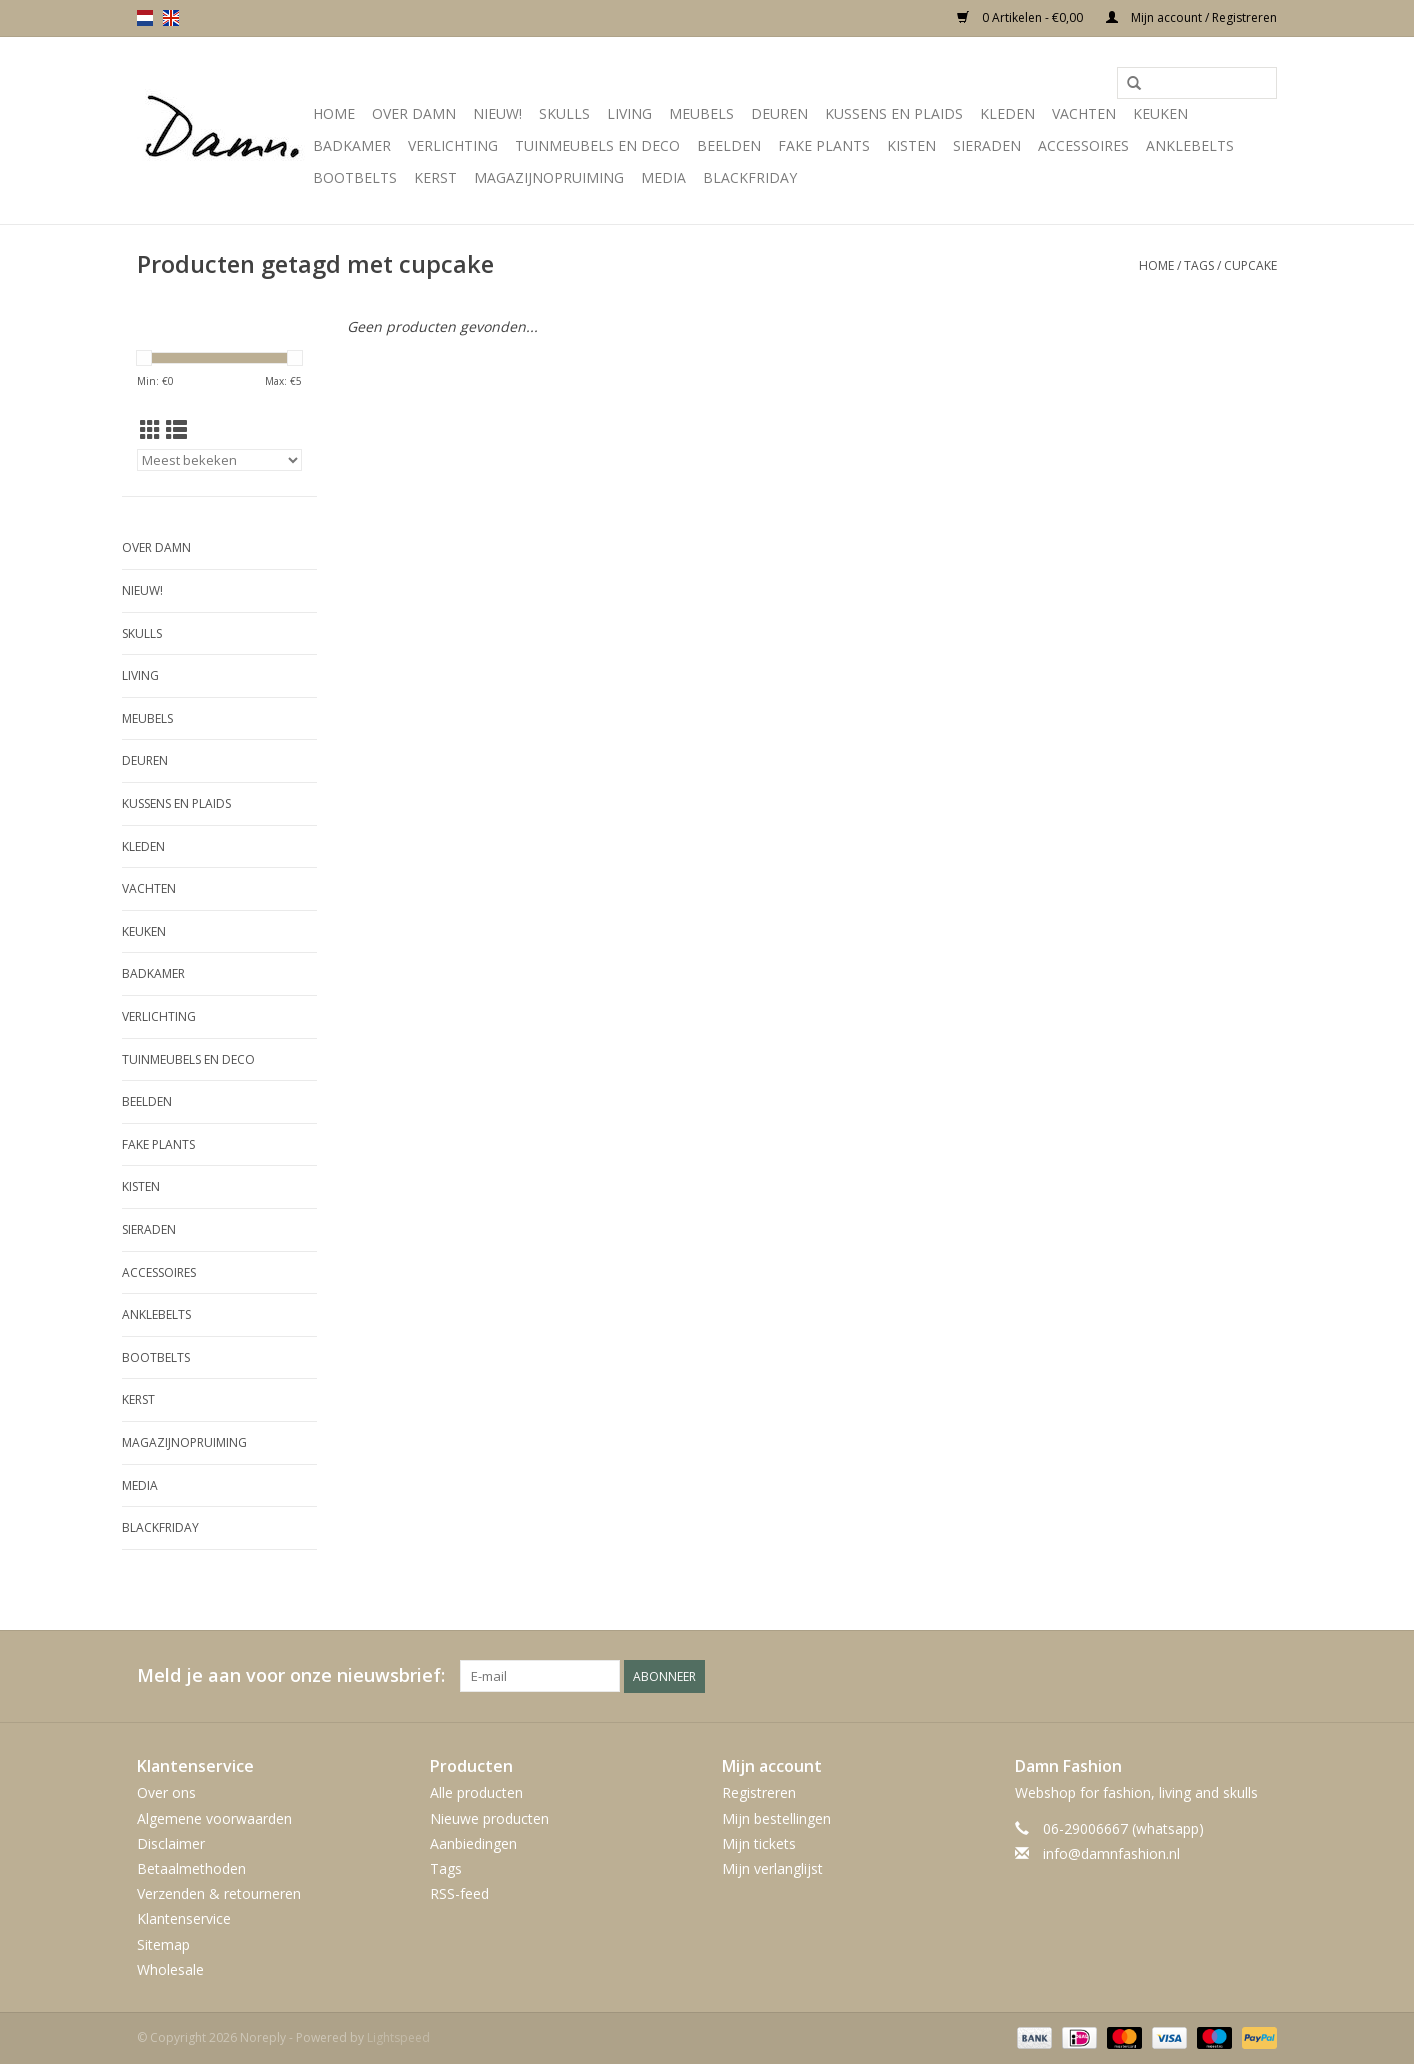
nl (145, 18)
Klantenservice (184, 1918)
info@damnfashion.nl (1111, 1853)
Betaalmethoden (191, 1868)
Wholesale (170, 1969)
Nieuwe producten (489, 1818)
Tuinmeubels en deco (597, 145)
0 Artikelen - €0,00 (1021, 17)
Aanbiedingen (473, 1843)
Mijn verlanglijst (772, 1868)
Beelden (729, 145)
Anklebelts (1190, 145)
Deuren (779, 113)
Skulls (564, 113)
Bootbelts (355, 177)
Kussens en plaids (894, 113)
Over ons (166, 1792)
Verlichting (453, 145)
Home (334, 113)
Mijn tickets (759, 1843)
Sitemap (163, 1944)
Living (629, 113)
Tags (1199, 265)
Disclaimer (171, 1843)
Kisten (911, 145)
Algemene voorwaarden (214, 1818)
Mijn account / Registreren (1191, 17)
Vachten (1084, 113)
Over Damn (414, 113)
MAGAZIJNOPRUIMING (549, 177)
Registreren (759, 1792)
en (171, 18)
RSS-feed (459, 1893)
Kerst (435, 177)
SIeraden (987, 145)
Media (663, 177)
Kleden (1007, 113)
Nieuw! (497, 113)
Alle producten (476, 1792)
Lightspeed (398, 2037)
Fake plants (824, 145)
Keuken (1160, 113)
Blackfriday (750, 177)
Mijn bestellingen (776, 1818)
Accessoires (1083, 145)
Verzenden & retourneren (219, 1893)
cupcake (1250, 265)
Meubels (701, 113)
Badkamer (352, 145)
